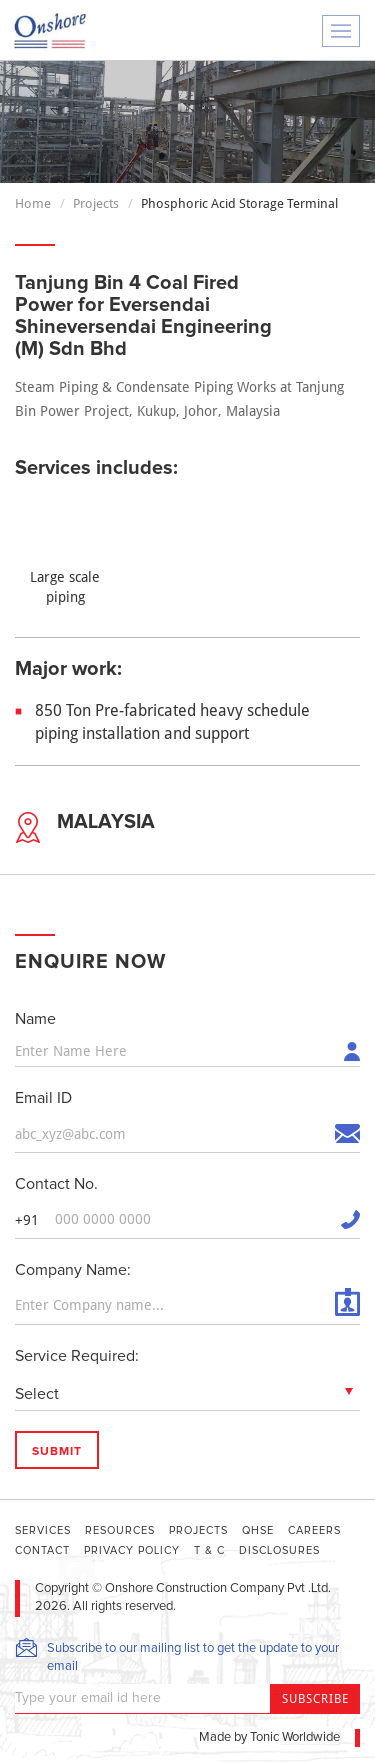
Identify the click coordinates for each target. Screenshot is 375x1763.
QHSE (258, 1530)
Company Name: (73, 1270)
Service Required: (77, 1356)
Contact (42, 1550)
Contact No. (56, 1184)
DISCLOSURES (279, 1550)
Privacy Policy (132, 1550)
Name (35, 1019)
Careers (314, 1530)
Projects (96, 203)
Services (43, 1530)
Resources (120, 1530)
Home (33, 203)
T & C (209, 1550)
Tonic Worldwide (295, 1737)
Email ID (43, 1098)
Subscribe (315, 1699)
